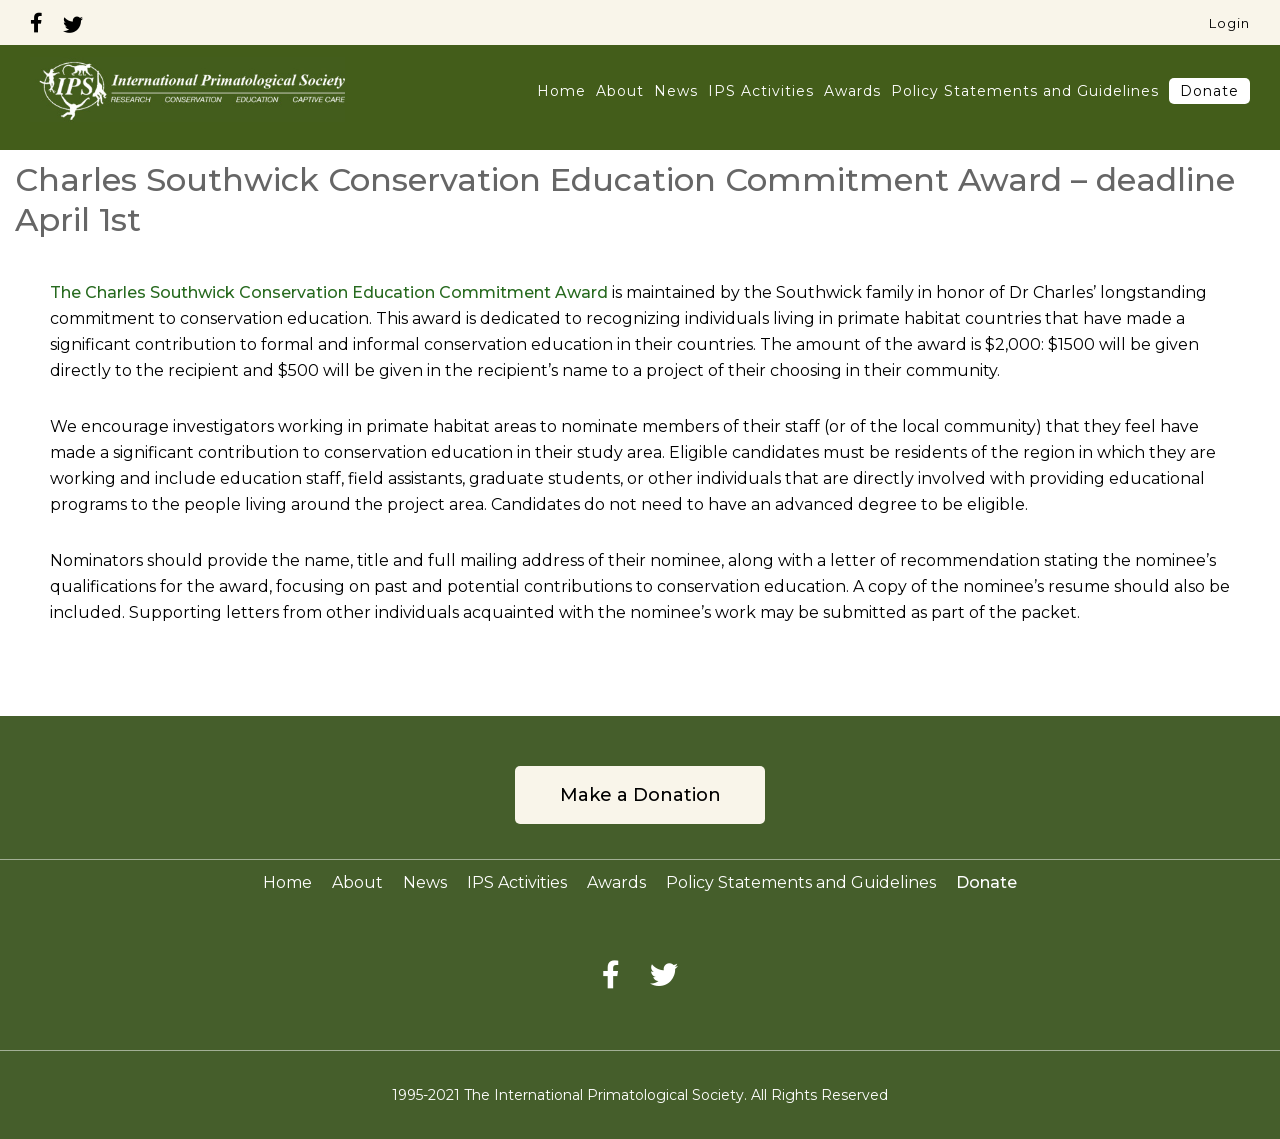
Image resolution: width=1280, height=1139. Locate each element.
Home (561, 91)
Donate (1209, 91)
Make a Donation (640, 795)
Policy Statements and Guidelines (1025, 91)
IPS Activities (761, 91)
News (676, 91)
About (620, 91)
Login (1229, 23)
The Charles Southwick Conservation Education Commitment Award (329, 292)
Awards (852, 91)
